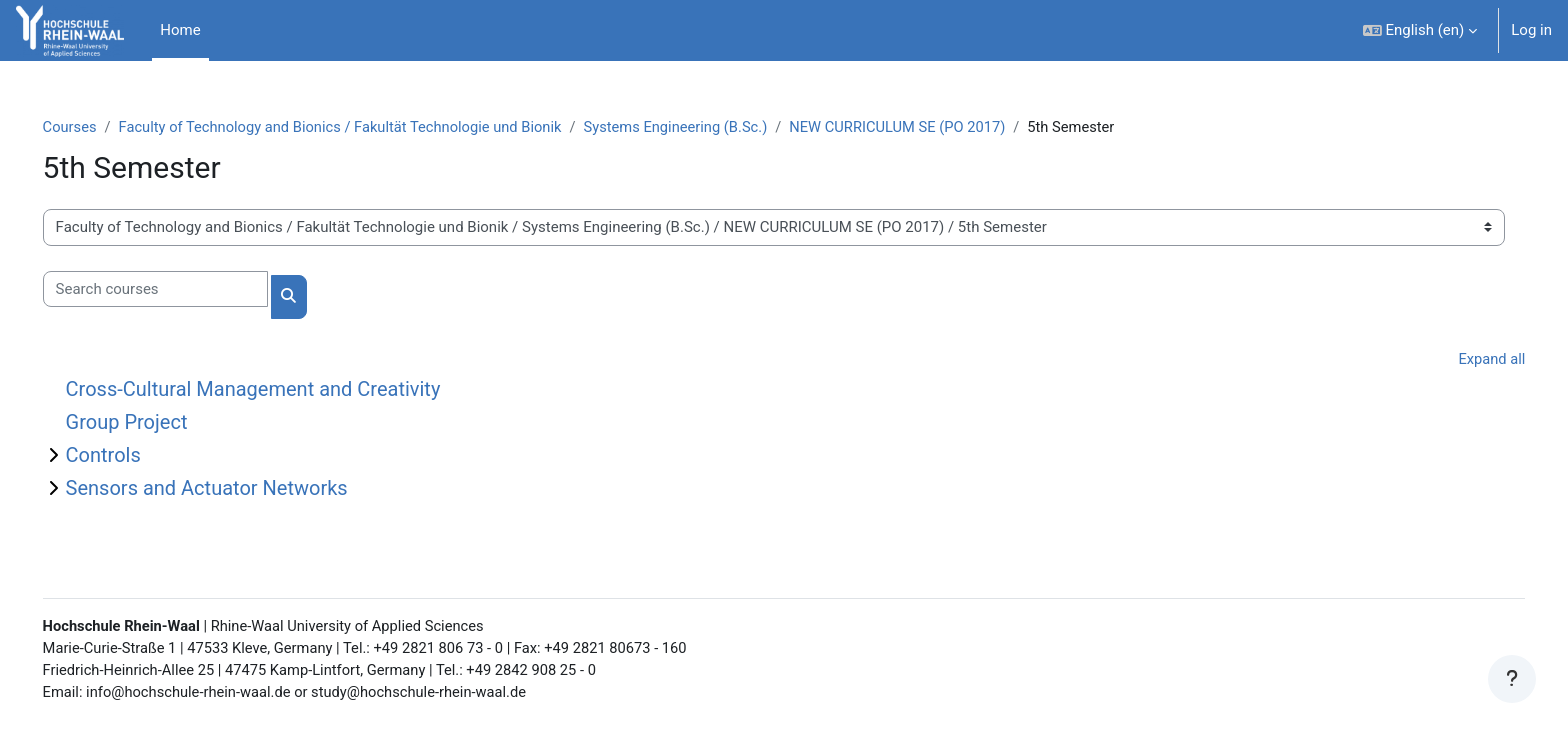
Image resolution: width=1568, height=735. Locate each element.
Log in (1531, 30)
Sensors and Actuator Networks (235, 489)
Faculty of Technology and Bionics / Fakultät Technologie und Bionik (374, 127)
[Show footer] (1512, 679)
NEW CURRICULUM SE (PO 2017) (943, 127)
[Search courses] (183, 289)
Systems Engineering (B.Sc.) (717, 127)
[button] (1420, 30)
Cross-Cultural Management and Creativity (281, 390)
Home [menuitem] (180, 30)
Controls (131, 456)
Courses (98, 127)
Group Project (155, 423)
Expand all (1463, 359)
